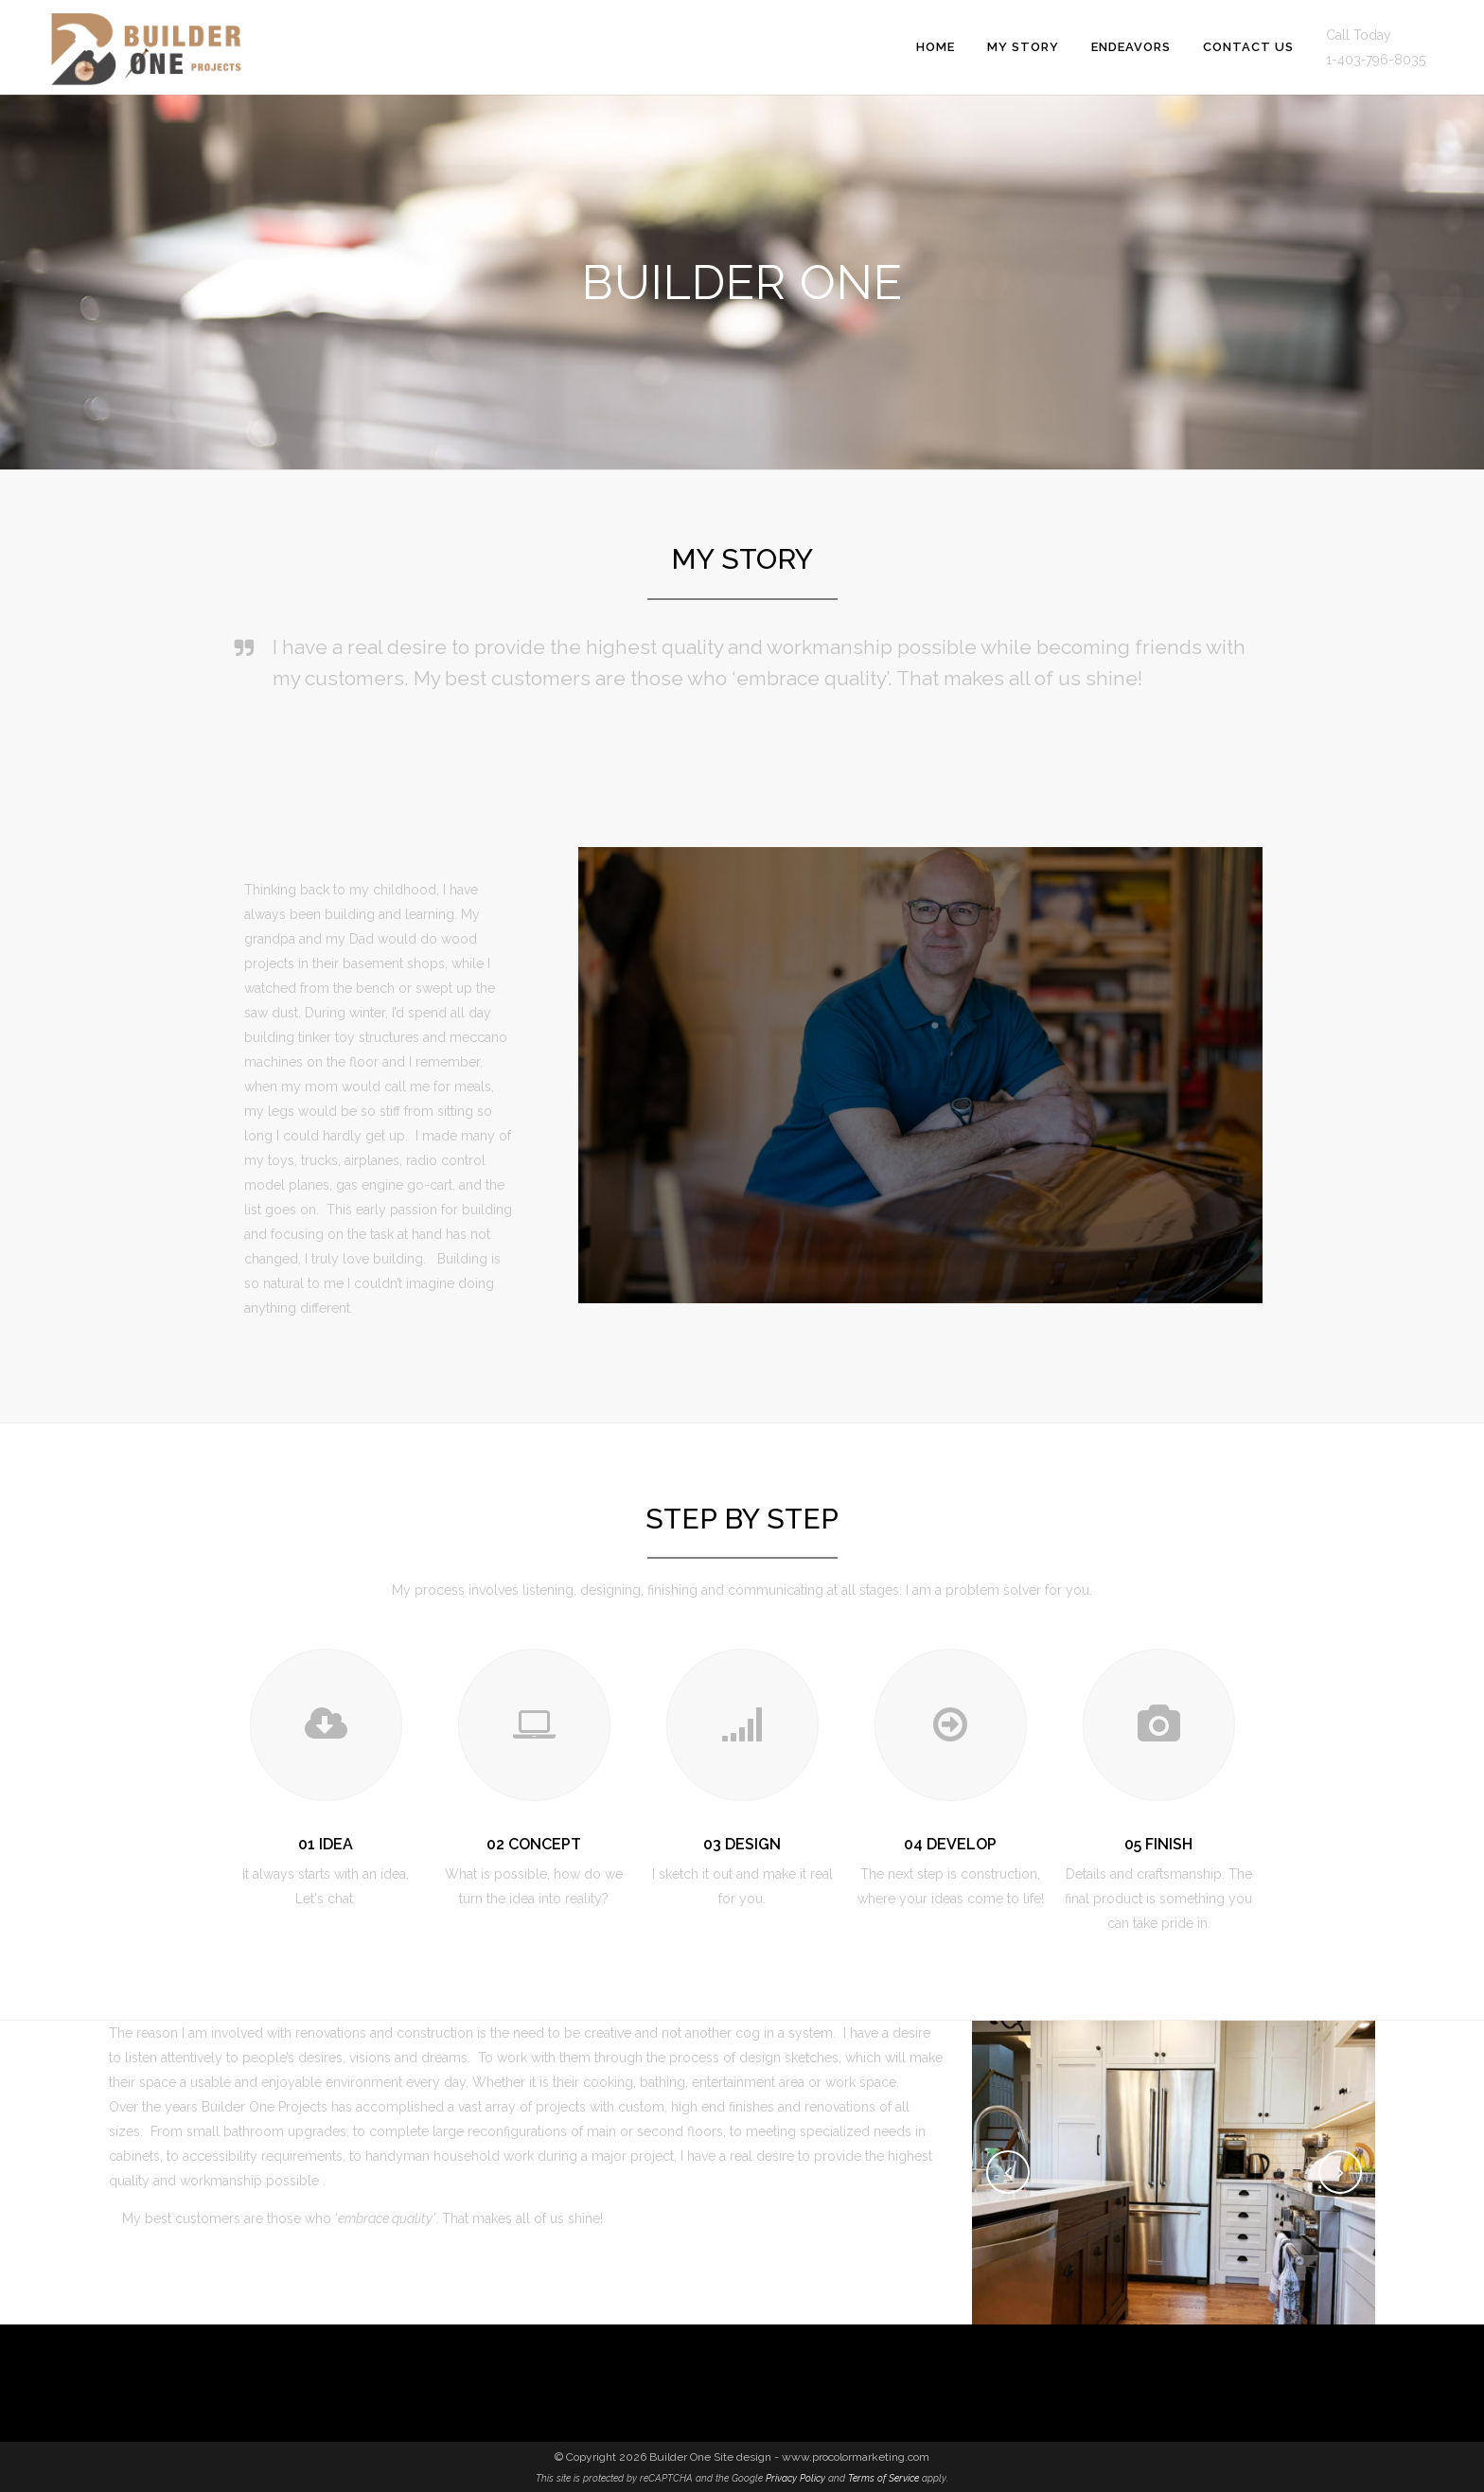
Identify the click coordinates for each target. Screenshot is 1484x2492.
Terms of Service (883, 2477)
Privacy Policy (795, 2477)
